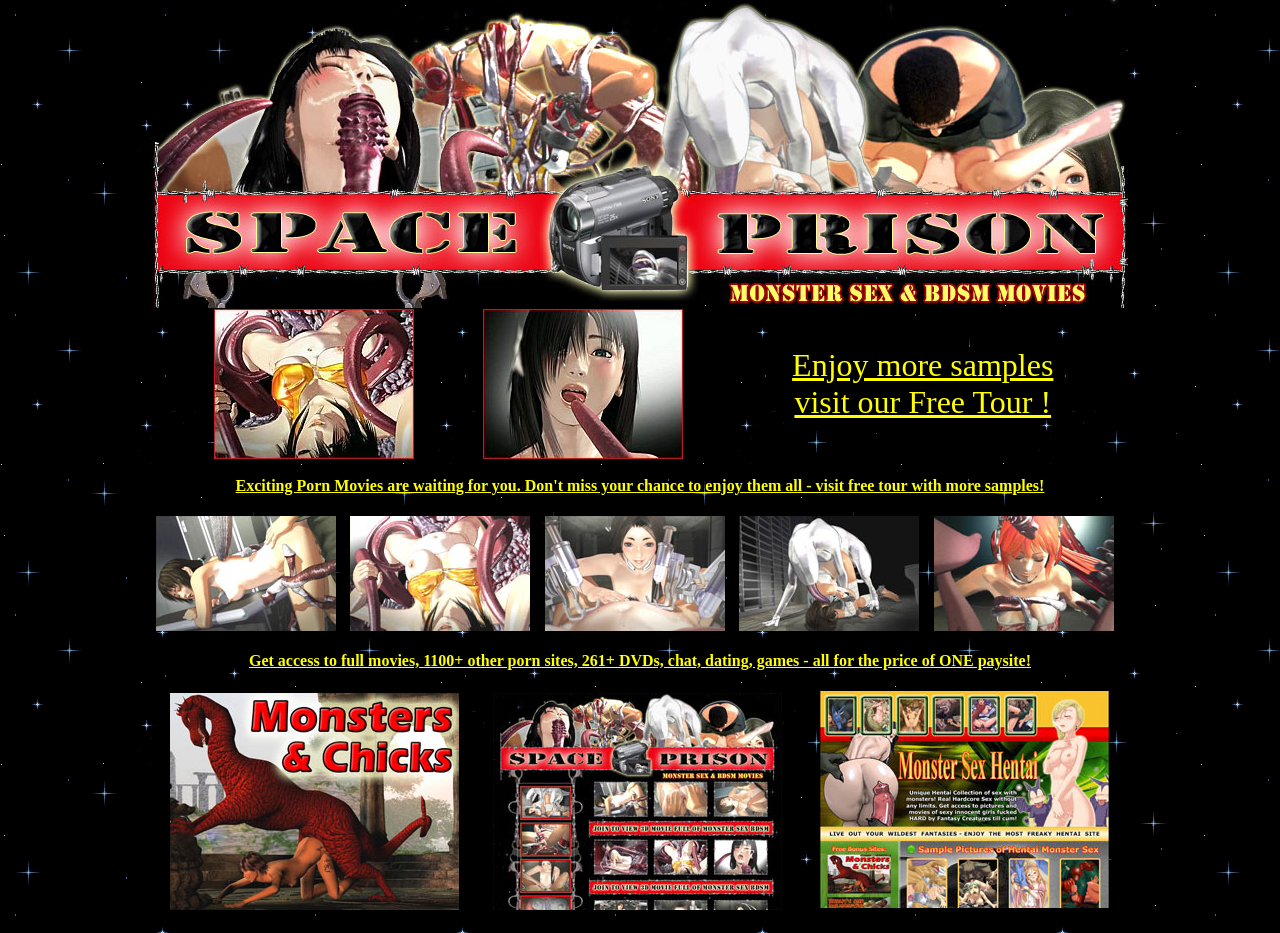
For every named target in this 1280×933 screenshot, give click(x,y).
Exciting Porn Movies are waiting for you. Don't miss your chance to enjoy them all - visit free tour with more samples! (640, 485)
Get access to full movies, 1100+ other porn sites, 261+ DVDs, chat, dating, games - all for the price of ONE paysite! (640, 660)
